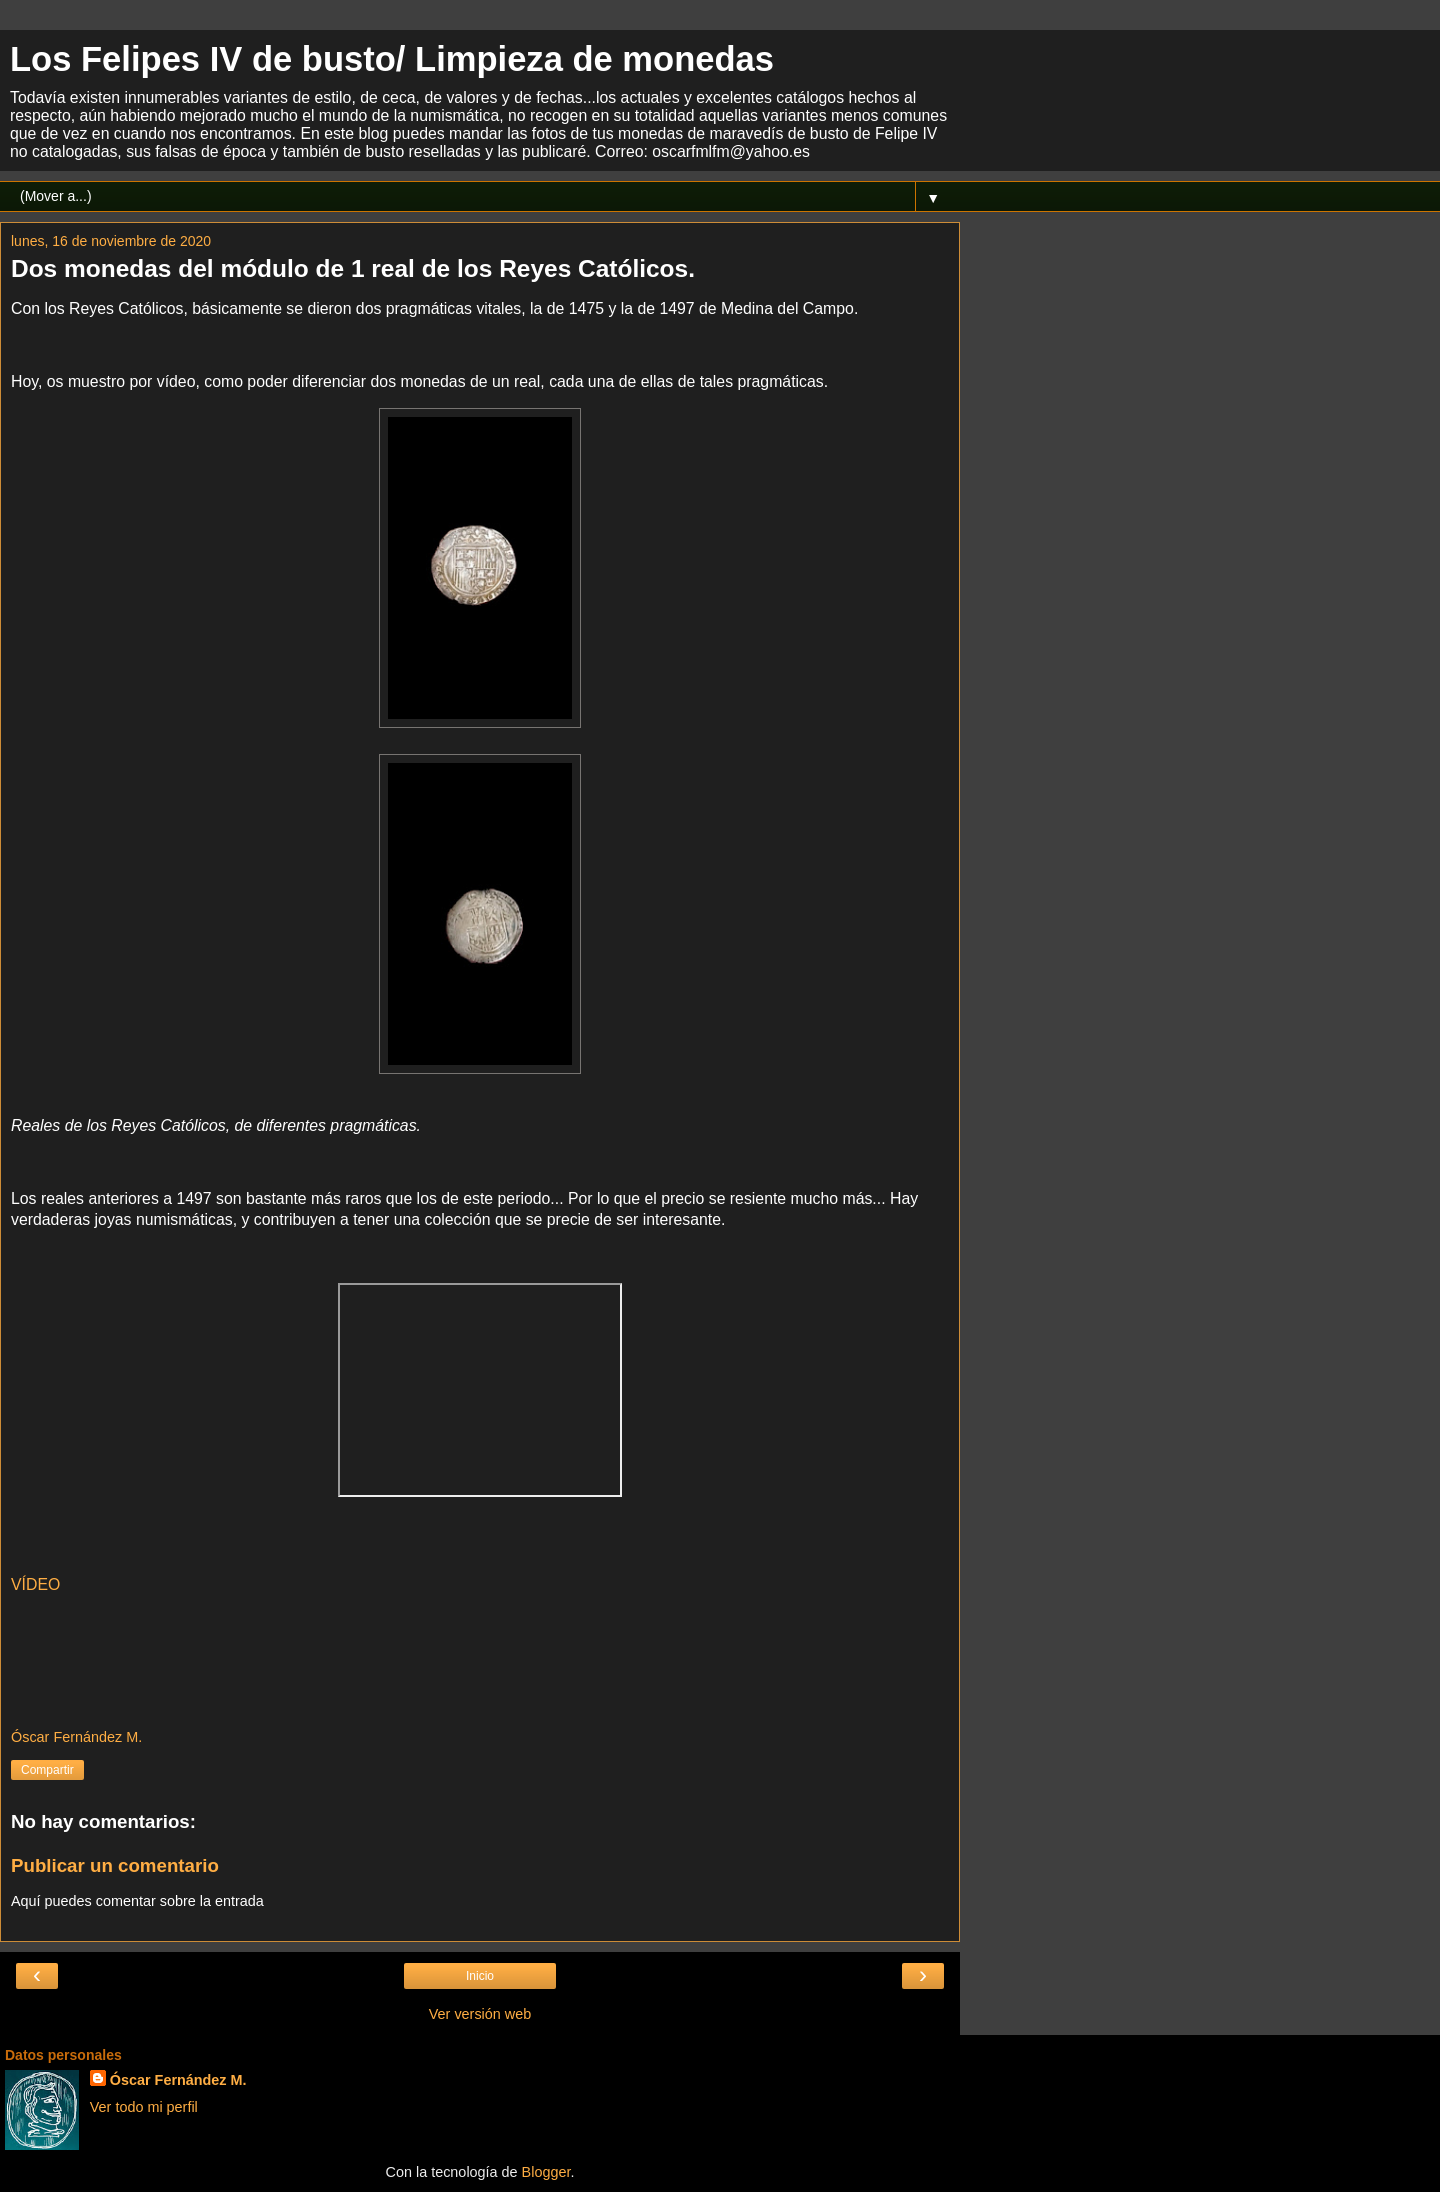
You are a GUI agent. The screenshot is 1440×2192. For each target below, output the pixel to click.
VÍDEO (35, 1584)
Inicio (480, 1976)
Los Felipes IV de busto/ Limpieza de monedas (392, 59)
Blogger (546, 2172)
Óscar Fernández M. (178, 2080)
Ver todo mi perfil (144, 2107)
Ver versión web (480, 2014)
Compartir (47, 1770)
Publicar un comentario (115, 1865)
